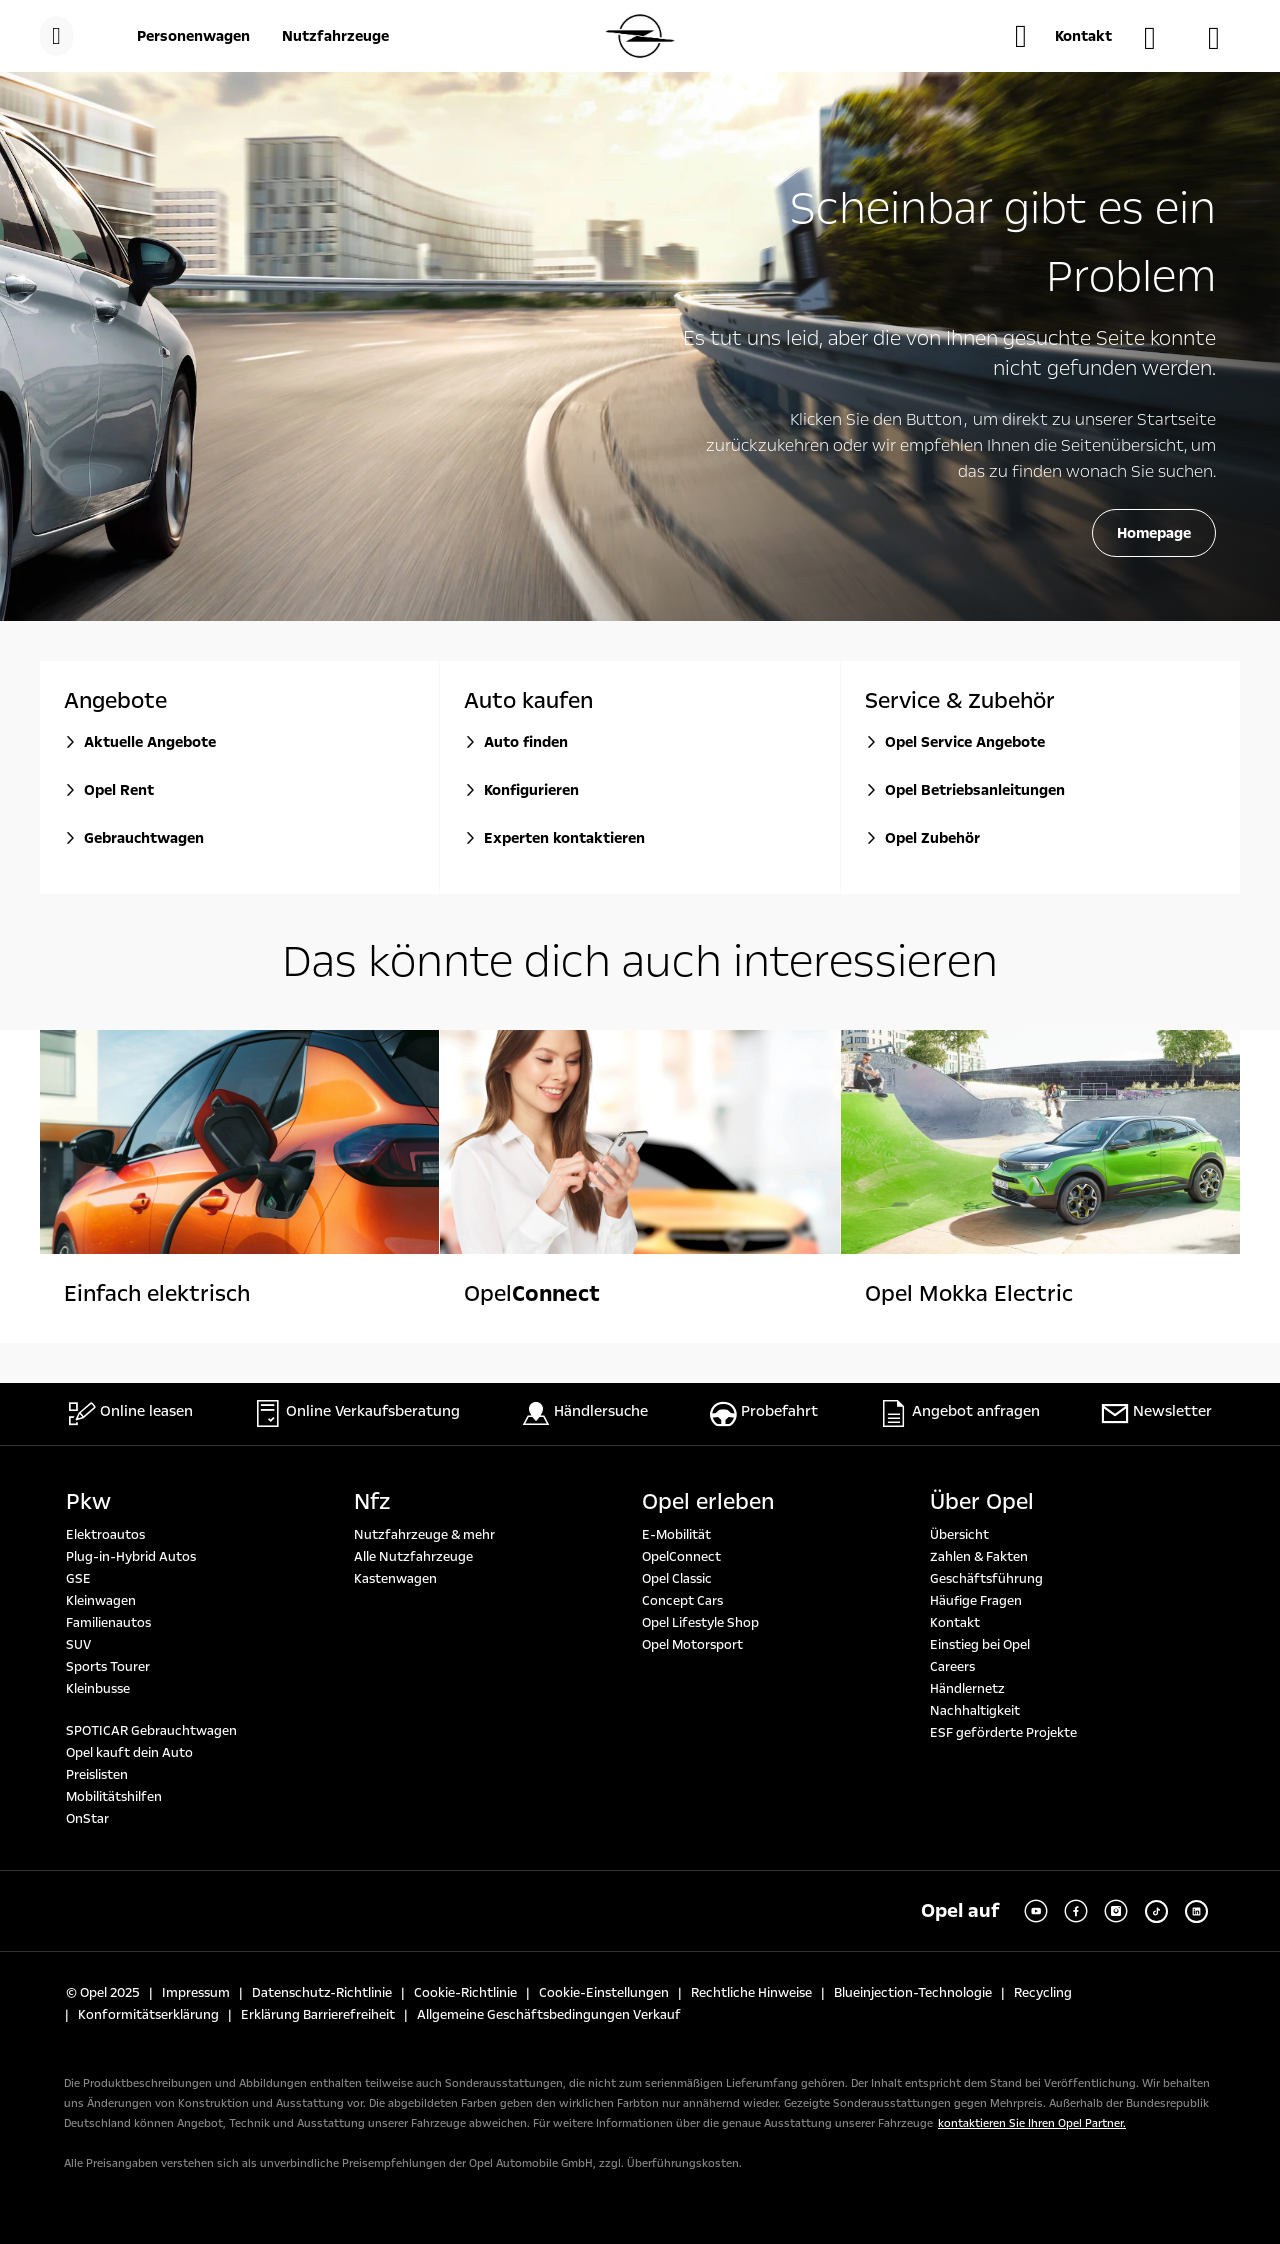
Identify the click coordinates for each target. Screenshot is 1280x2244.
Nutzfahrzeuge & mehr (424, 1535)
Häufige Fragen (976, 1601)
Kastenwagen (395, 1579)
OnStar (87, 1819)
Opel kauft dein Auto (129, 1753)
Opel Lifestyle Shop (700, 1623)
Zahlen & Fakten (979, 1557)
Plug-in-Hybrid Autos (131, 1557)
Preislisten (97, 1775)
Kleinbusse (98, 1689)
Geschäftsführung (986, 1579)
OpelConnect (681, 1557)
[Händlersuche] (1160, 38)
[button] (1063, 36)
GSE (78, 1579)
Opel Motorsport (692, 1645)
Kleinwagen (101, 1601)
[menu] (56, 36)
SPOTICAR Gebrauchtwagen (151, 1731)
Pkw (88, 1502)
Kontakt (955, 1623)
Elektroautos (105, 1535)
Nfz (372, 1502)
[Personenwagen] (193, 36)
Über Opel (982, 1502)
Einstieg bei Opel (980, 1645)
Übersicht (959, 1535)
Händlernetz (967, 1689)
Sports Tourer (108, 1667)
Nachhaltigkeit (975, 1711)
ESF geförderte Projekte (1003, 1733)
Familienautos (108, 1623)
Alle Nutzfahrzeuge (413, 1557)
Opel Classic (677, 1579)
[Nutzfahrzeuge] (335, 36)
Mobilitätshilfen (114, 1797)
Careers (952, 1667)
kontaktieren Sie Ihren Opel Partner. (1032, 2123)
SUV (78, 1645)
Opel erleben (708, 1502)
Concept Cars (682, 1601)
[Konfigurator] (1224, 38)
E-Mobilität (676, 1535)
